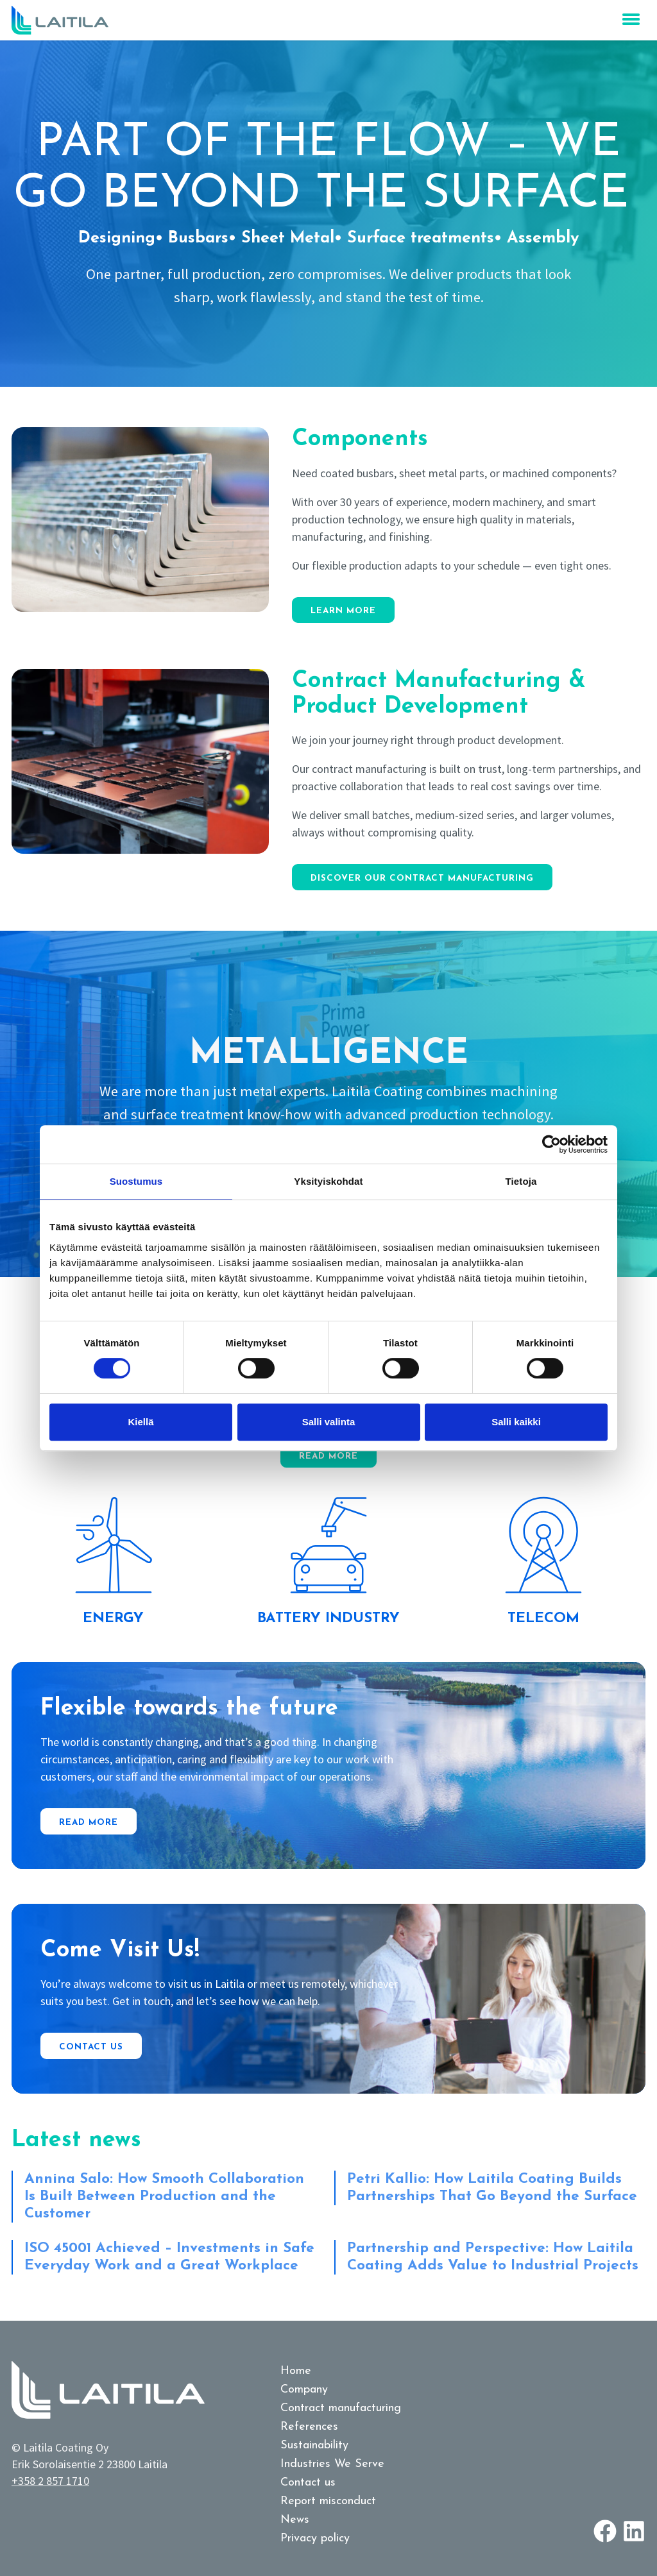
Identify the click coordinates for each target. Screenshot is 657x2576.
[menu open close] (631, 19)
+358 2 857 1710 (50, 2480)
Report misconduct (328, 2501)
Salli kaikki (516, 1421)
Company (304, 2390)
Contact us (91, 2047)
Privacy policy (315, 2538)
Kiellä (140, 1421)
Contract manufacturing (340, 2408)
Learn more (343, 611)
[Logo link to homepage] (60, 20)
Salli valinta (328, 1421)
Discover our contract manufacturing (422, 878)
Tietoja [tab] (521, 1181)
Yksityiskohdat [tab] (328, 1181)
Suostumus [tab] (136, 1181)
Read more (328, 1456)
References (309, 2427)
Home (295, 2371)
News (294, 2520)
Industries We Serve (332, 2464)
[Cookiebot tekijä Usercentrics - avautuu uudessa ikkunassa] (551, 1144)
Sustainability (314, 2445)
